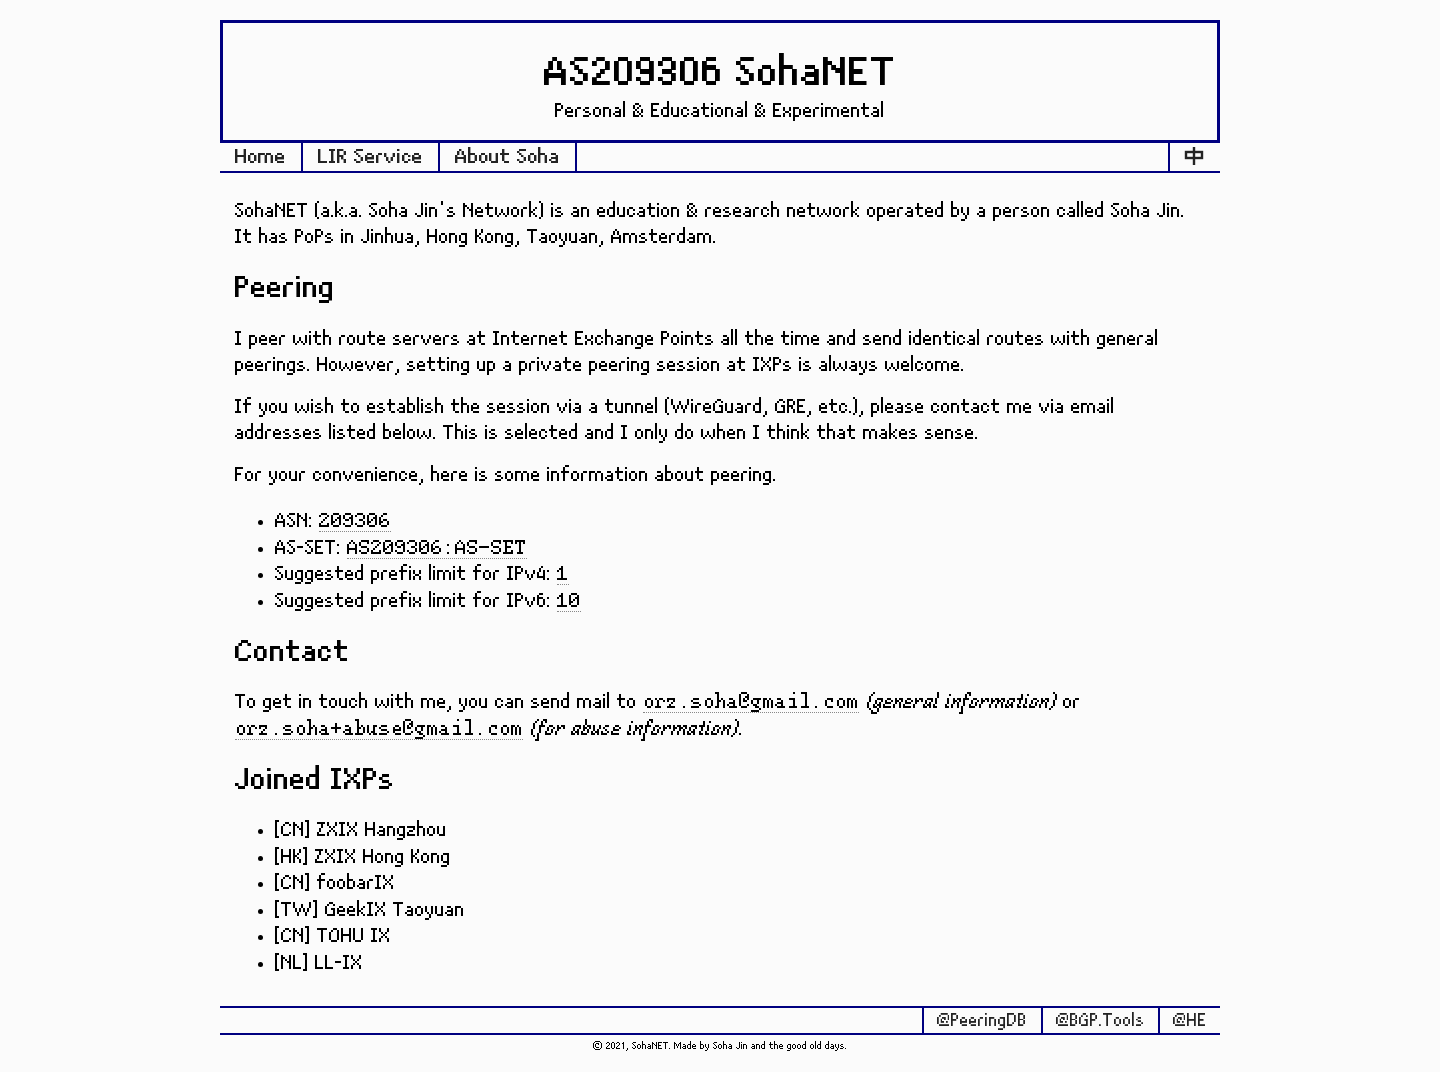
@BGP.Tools (1100, 1021)
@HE (1190, 1021)
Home (260, 157)
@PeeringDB (982, 1021)
